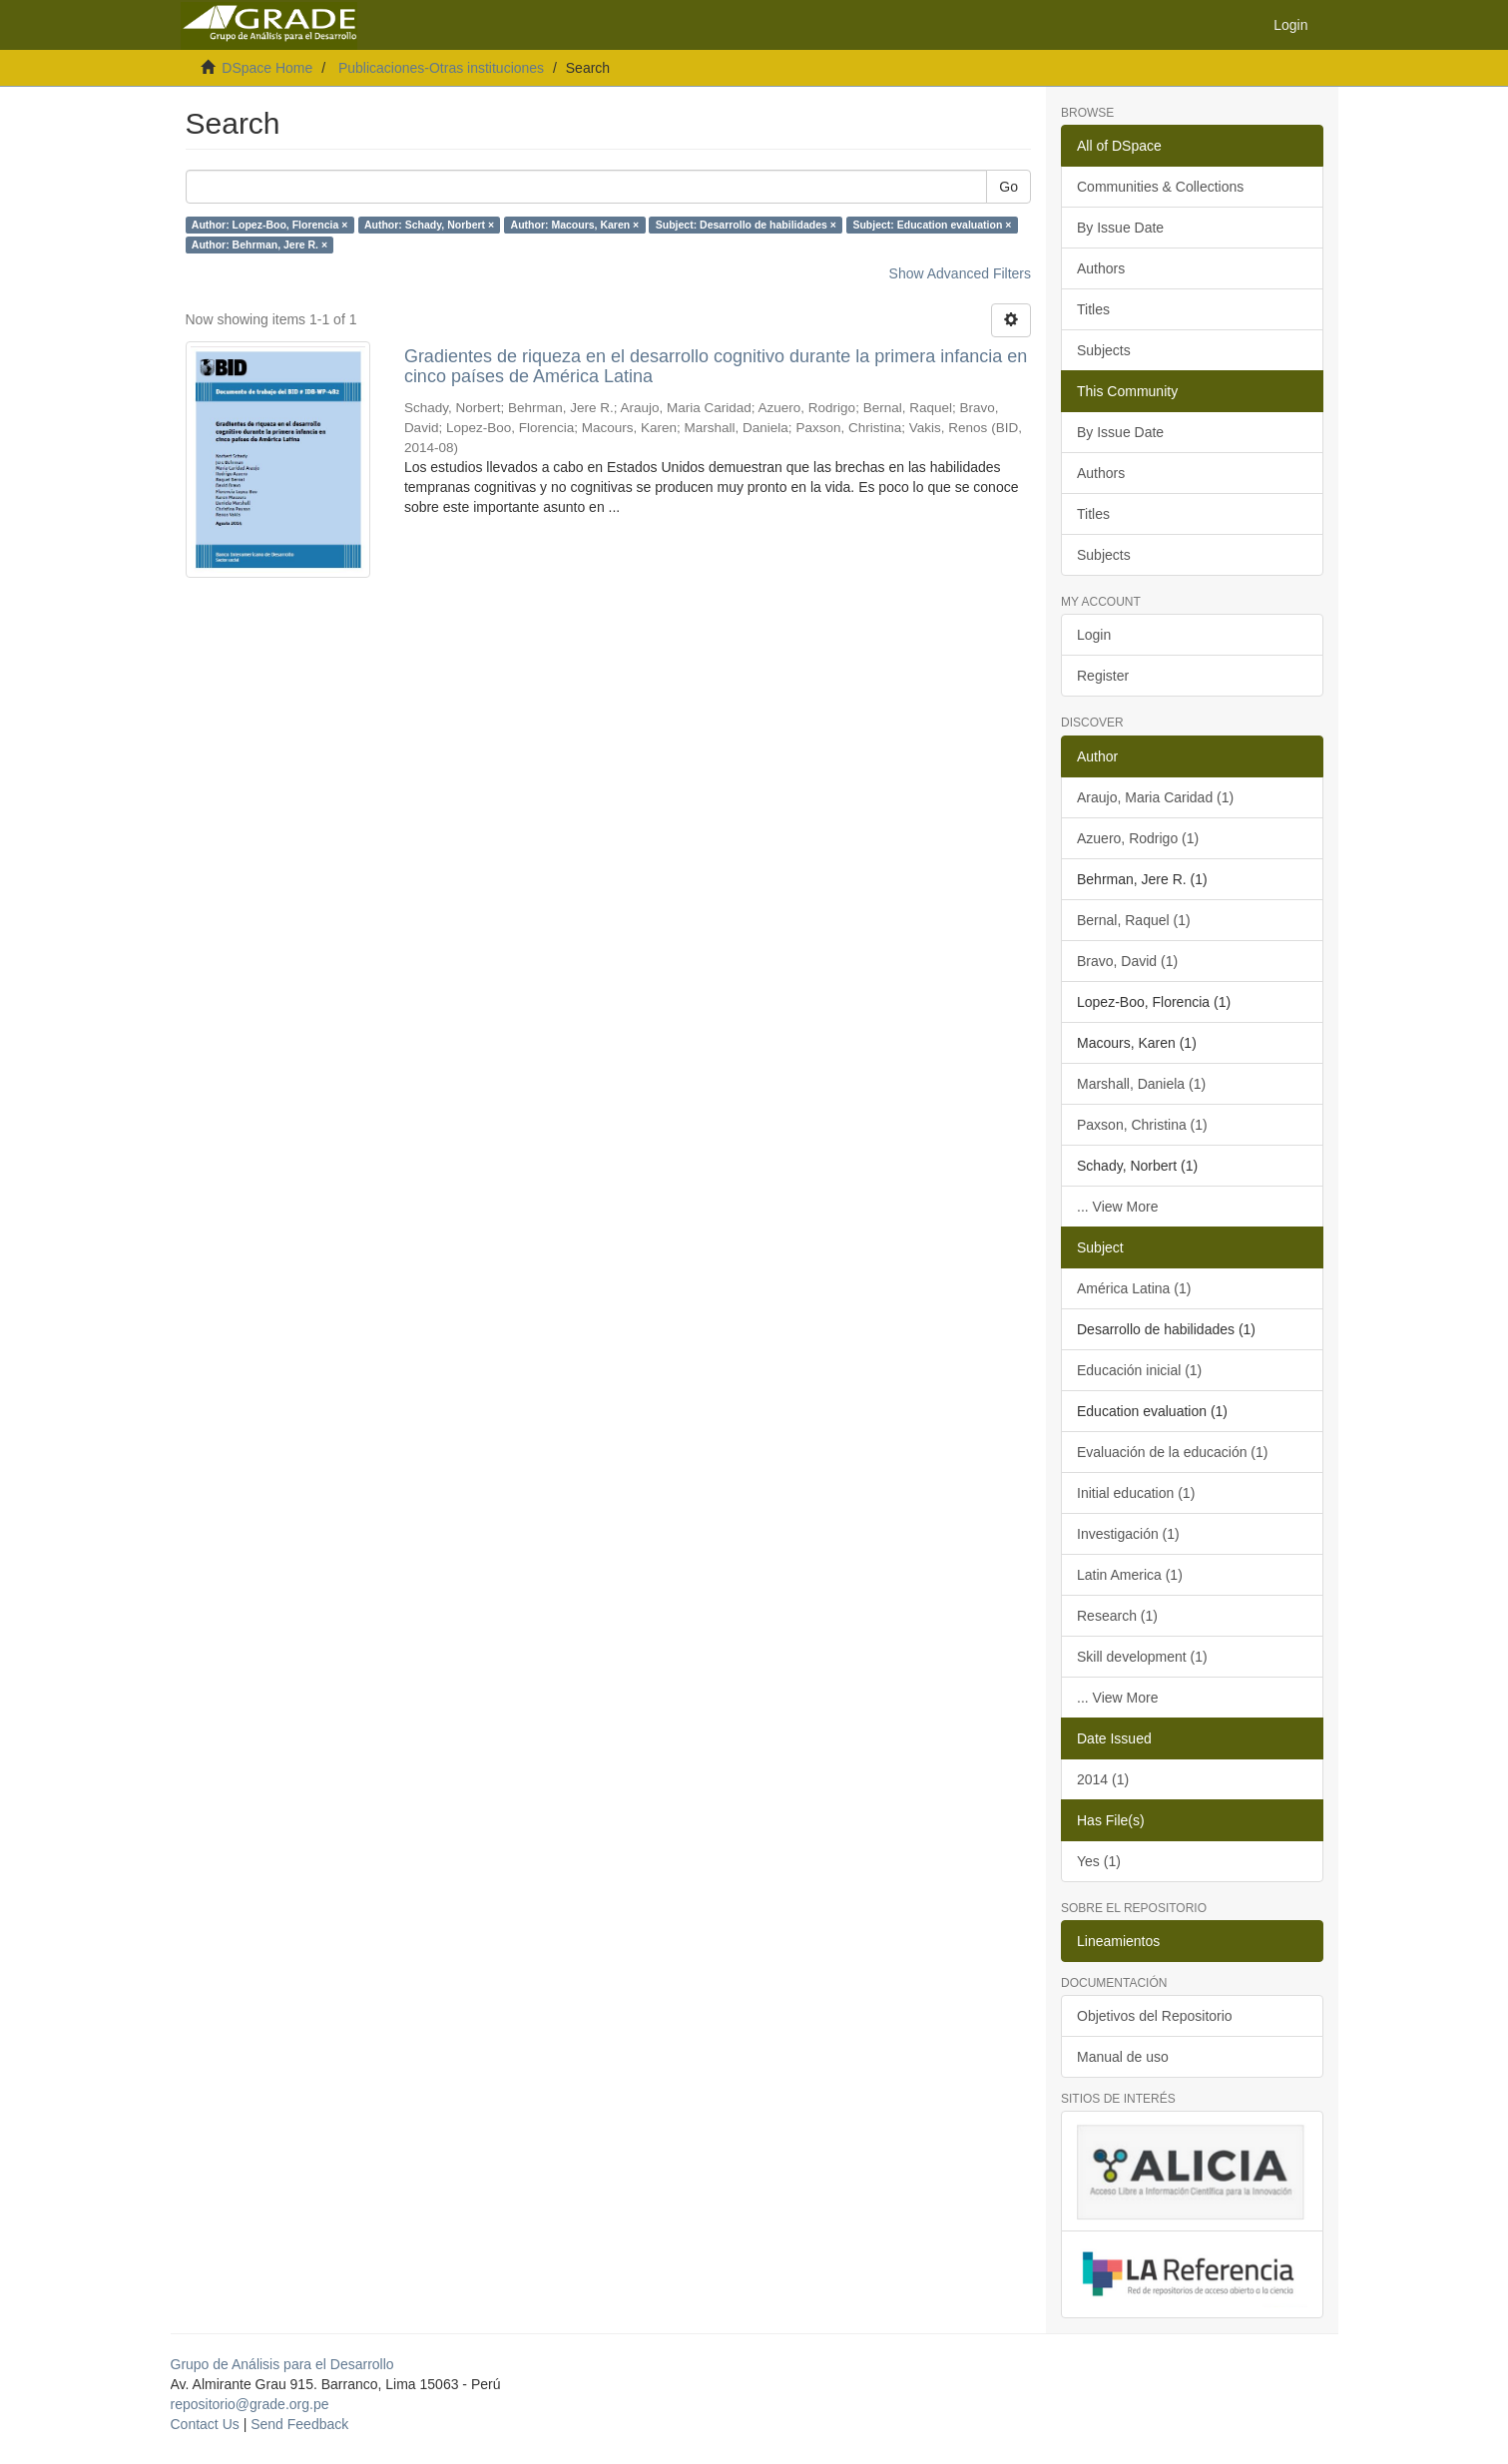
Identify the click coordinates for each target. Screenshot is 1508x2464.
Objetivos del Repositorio (1155, 2016)
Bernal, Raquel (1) (1134, 920)
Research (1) (1117, 1616)
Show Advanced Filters (960, 273)
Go (1008, 187)
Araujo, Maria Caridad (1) (1155, 797)
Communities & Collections (1160, 187)
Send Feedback (299, 2424)
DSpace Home (267, 68)
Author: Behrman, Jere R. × (259, 244)
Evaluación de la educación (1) (1172, 1452)
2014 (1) (1103, 1779)
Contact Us (205, 2424)
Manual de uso (1123, 2057)
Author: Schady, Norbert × (429, 225)
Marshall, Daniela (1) (1141, 1084)
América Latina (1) (1134, 1288)
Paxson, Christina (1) (1142, 1125)
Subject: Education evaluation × (931, 225)
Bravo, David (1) (1127, 961)
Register (1103, 676)
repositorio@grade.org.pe (250, 2404)
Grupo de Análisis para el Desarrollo (282, 2364)
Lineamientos (1118, 1941)
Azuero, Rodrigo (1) (1138, 838)
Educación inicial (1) (1139, 1370)
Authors (1101, 268)
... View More (1117, 1207)
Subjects (1104, 350)
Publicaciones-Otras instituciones (441, 68)
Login (1094, 635)
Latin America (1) (1130, 1575)
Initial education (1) (1136, 1493)
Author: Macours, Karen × (575, 225)
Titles (1093, 309)
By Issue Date (1120, 228)
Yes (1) (1099, 1861)
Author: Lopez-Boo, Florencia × (270, 225)
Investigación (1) (1128, 1534)
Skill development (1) (1142, 1657)
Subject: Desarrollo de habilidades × (746, 225)
